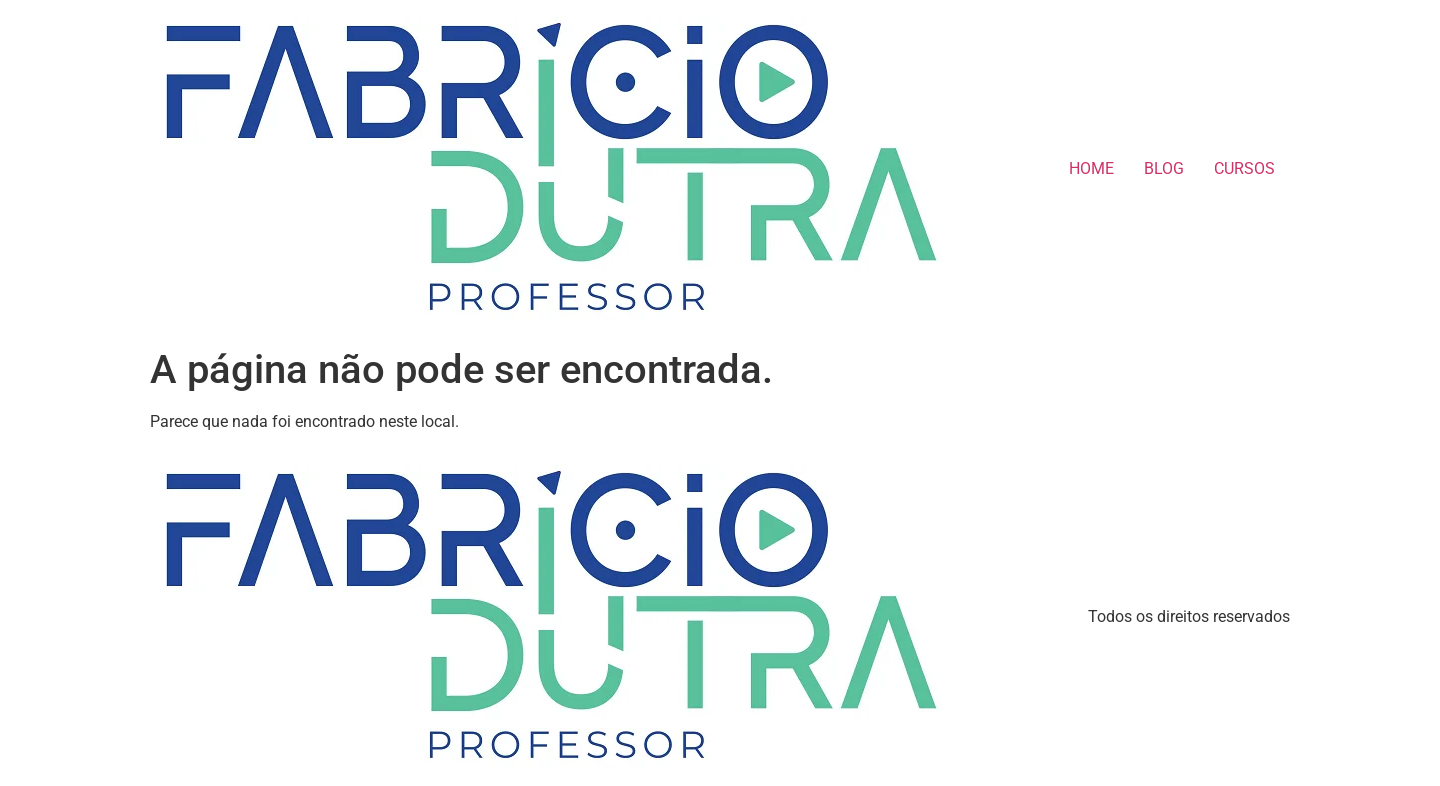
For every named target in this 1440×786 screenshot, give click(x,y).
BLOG (1164, 168)
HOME (1091, 168)
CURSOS (1244, 168)
